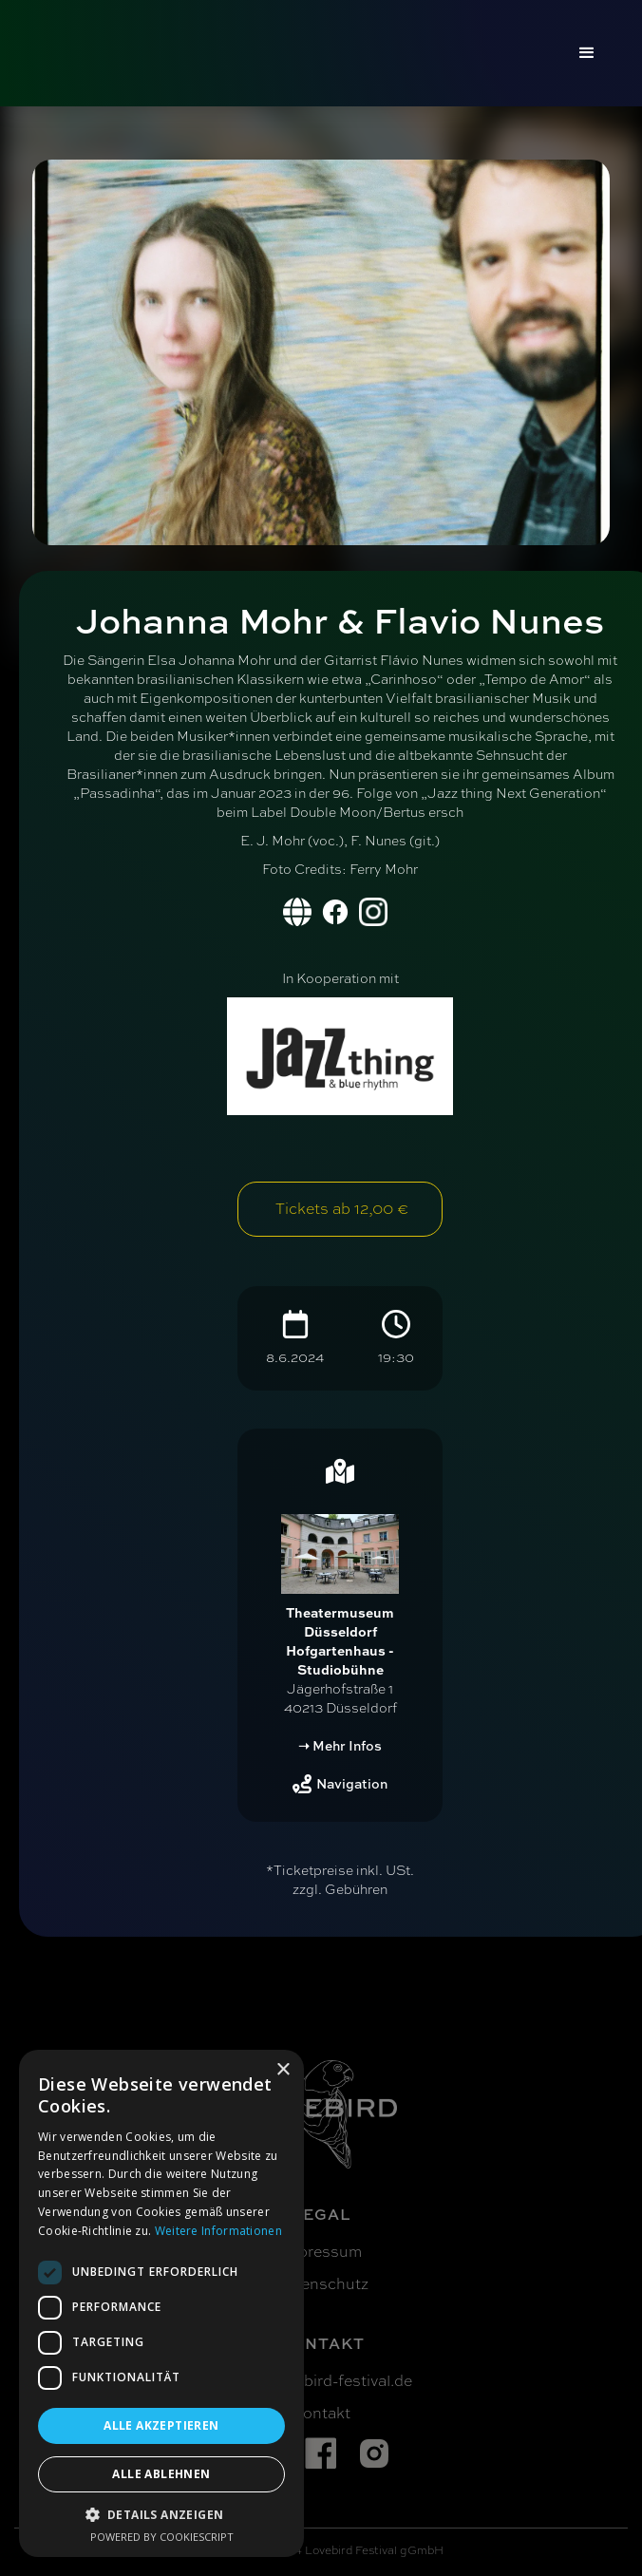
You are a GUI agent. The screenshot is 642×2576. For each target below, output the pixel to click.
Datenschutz (321, 2284)
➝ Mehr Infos (340, 1745)
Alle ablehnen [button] (161, 2474)
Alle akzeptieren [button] (161, 2425)
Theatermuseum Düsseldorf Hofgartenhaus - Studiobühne (340, 1640)
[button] (587, 53)
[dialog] (161, 2303)
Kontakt (321, 2413)
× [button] (282, 2070)
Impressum (321, 2252)
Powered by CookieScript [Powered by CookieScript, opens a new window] (162, 2536)
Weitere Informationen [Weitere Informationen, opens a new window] (218, 2231)
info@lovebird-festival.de (321, 2381)
